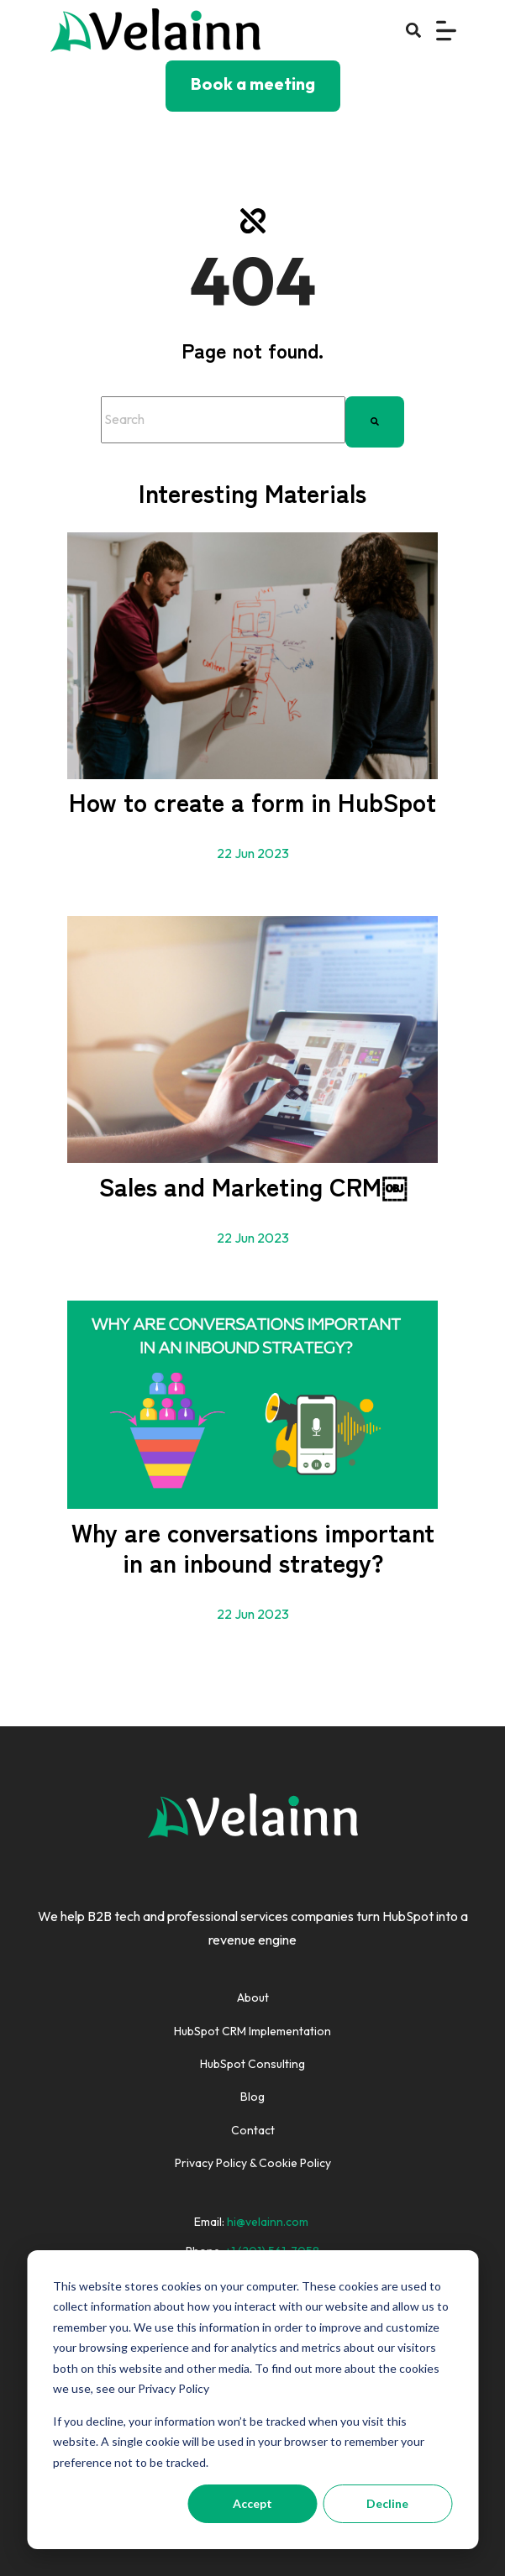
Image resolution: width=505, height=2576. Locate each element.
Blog (252, 2096)
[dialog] (252, 2399)
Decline (387, 2503)
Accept (252, 2503)
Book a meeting (253, 83)
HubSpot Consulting (252, 2063)
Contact (253, 2130)
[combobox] (223, 419)
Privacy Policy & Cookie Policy (253, 2162)
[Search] (374, 419)
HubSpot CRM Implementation (252, 2031)
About (253, 1997)
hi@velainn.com (267, 2221)
